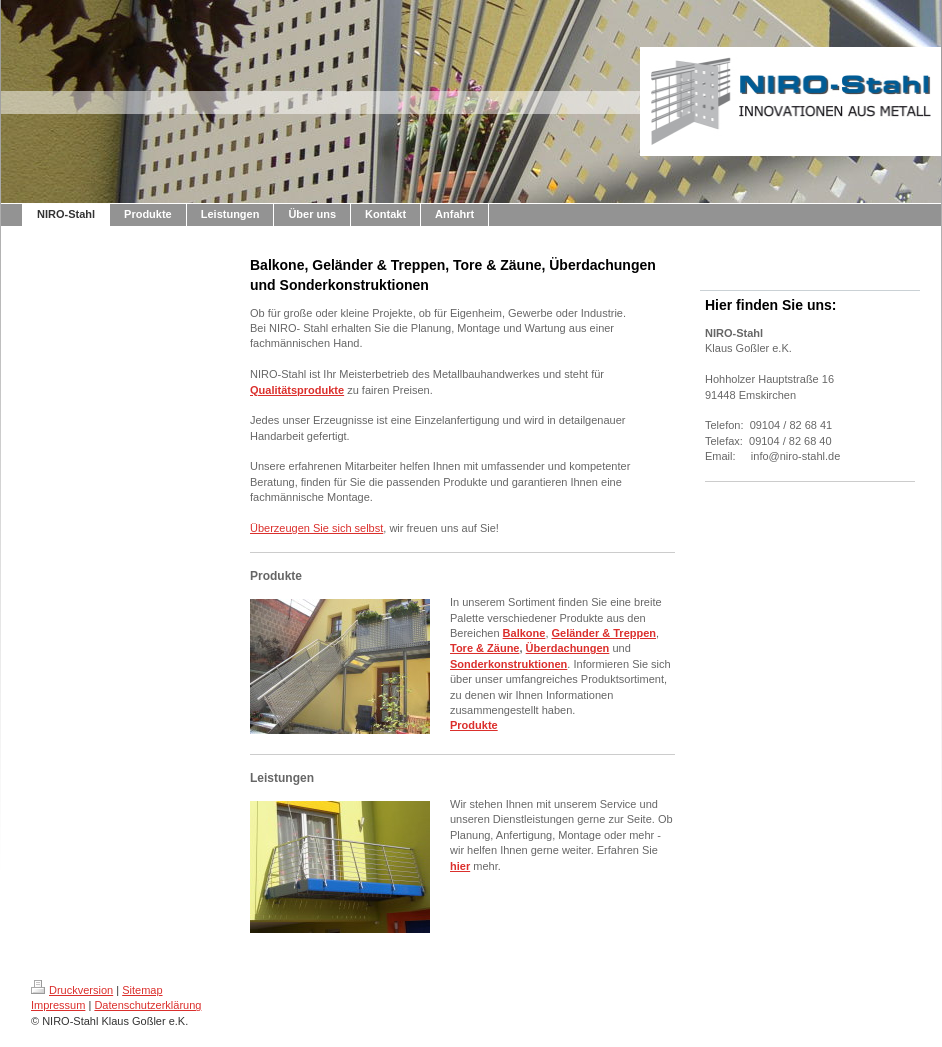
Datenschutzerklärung (147, 1005)
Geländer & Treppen (604, 633)
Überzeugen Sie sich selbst (316, 528)
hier (460, 866)
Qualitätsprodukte (297, 390)
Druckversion (72, 990)
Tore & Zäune (484, 648)
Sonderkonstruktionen (508, 664)
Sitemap (142, 990)
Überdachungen (568, 648)
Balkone (524, 633)
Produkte (474, 725)
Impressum (58, 1005)
